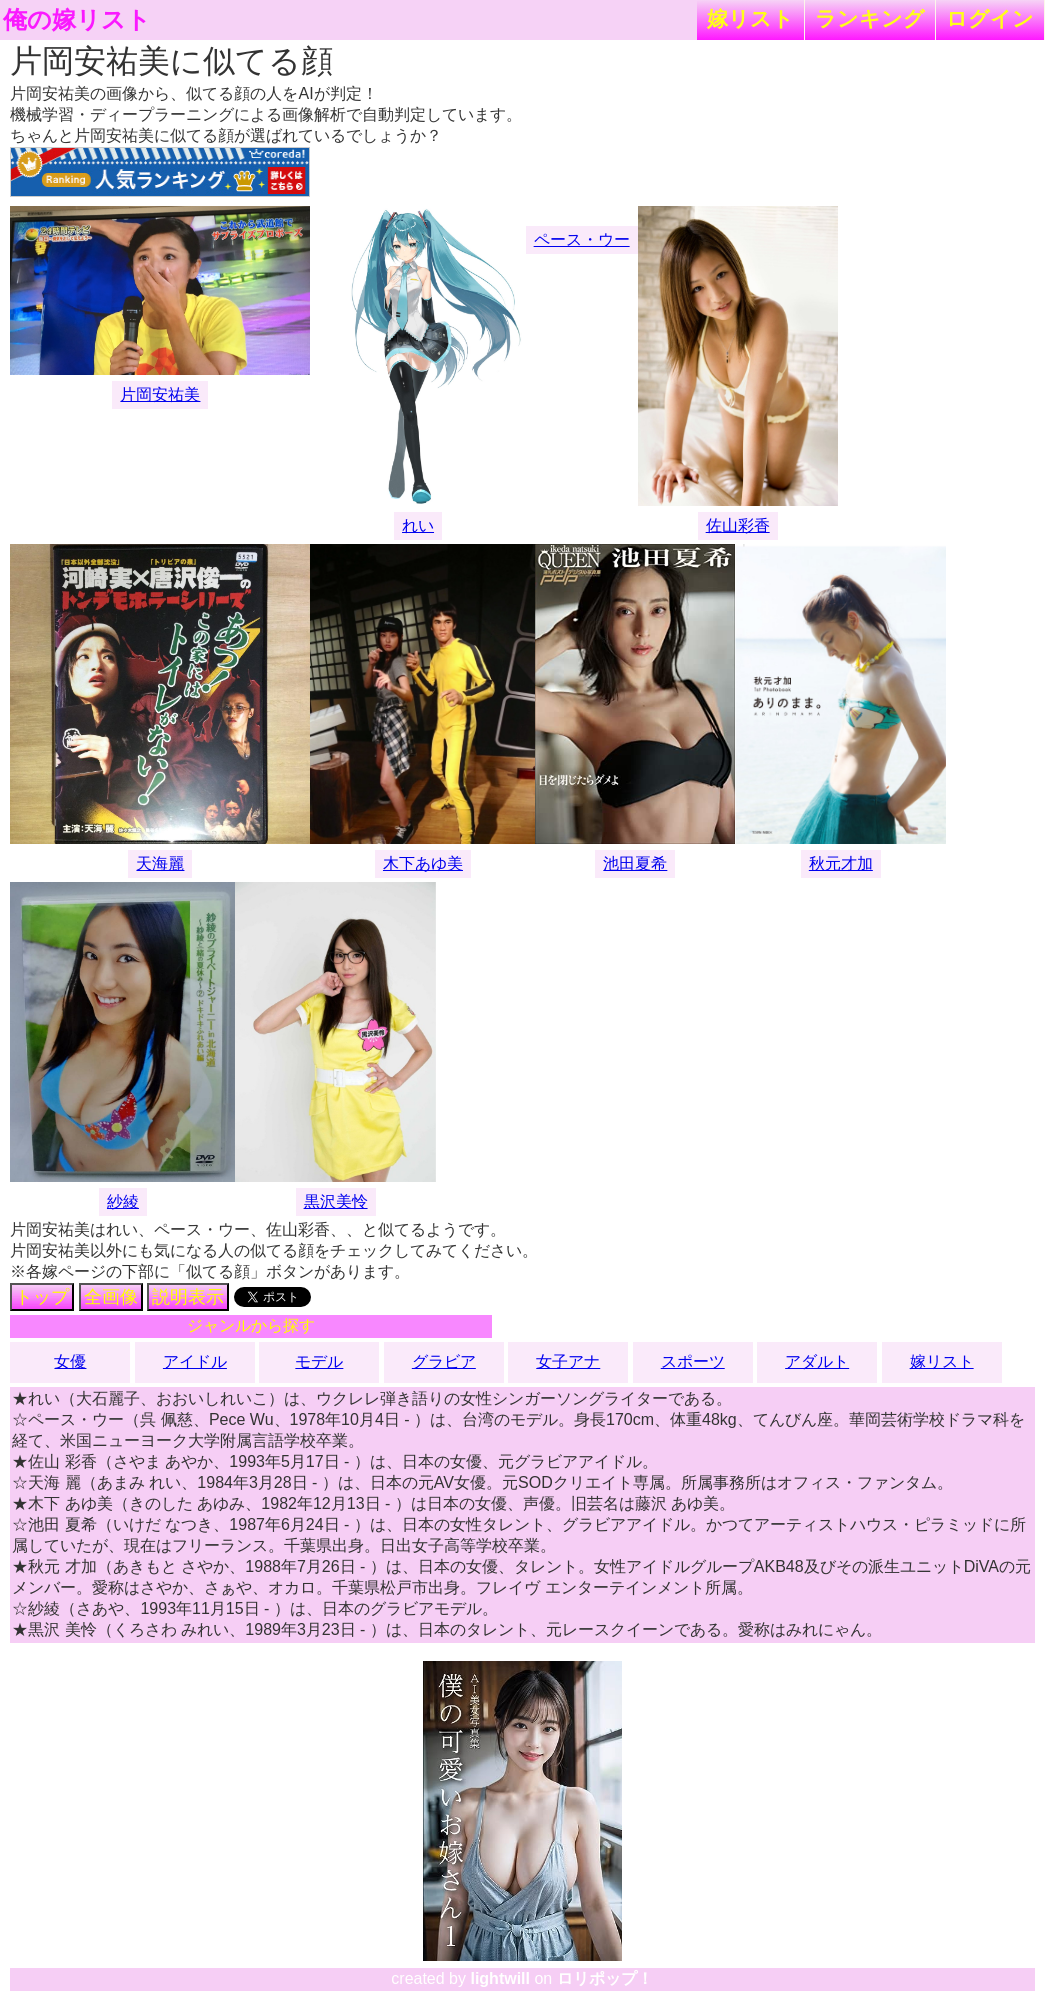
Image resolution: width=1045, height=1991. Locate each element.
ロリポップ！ (605, 1978)
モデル (319, 1361)
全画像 (111, 1297)
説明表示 (188, 1297)
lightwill (500, 1978)
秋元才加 (841, 863)
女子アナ (568, 1361)
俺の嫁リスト (77, 20)
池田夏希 (635, 863)
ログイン (990, 18)
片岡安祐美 (160, 394)
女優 (70, 1361)
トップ (42, 1297)
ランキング (870, 18)
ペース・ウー (582, 239)
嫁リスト (750, 18)
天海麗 (160, 863)
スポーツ (693, 1361)
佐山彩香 (738, 525)
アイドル (195, 1361)
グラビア (444, 1361)
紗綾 (123, 1201)
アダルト (817, 1361)
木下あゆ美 (423, 863)
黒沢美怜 (336, 1201)
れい (418, 525)
